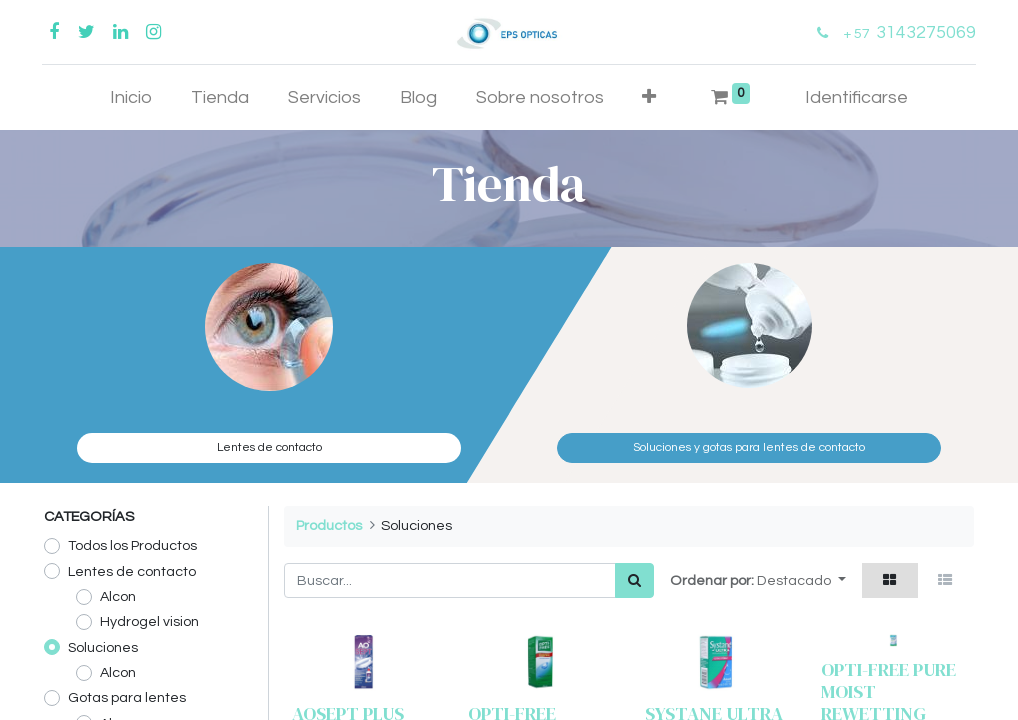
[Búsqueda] (634, 580)
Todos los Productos (132, 545)
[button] (649, 97)
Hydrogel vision (149, 621)
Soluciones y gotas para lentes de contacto (749, 447)
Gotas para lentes (127, 697)
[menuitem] (131, 97)
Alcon (118, 596)
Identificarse (856, 97)
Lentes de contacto (269, 447)
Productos (329, 525)
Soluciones (103, 647)
